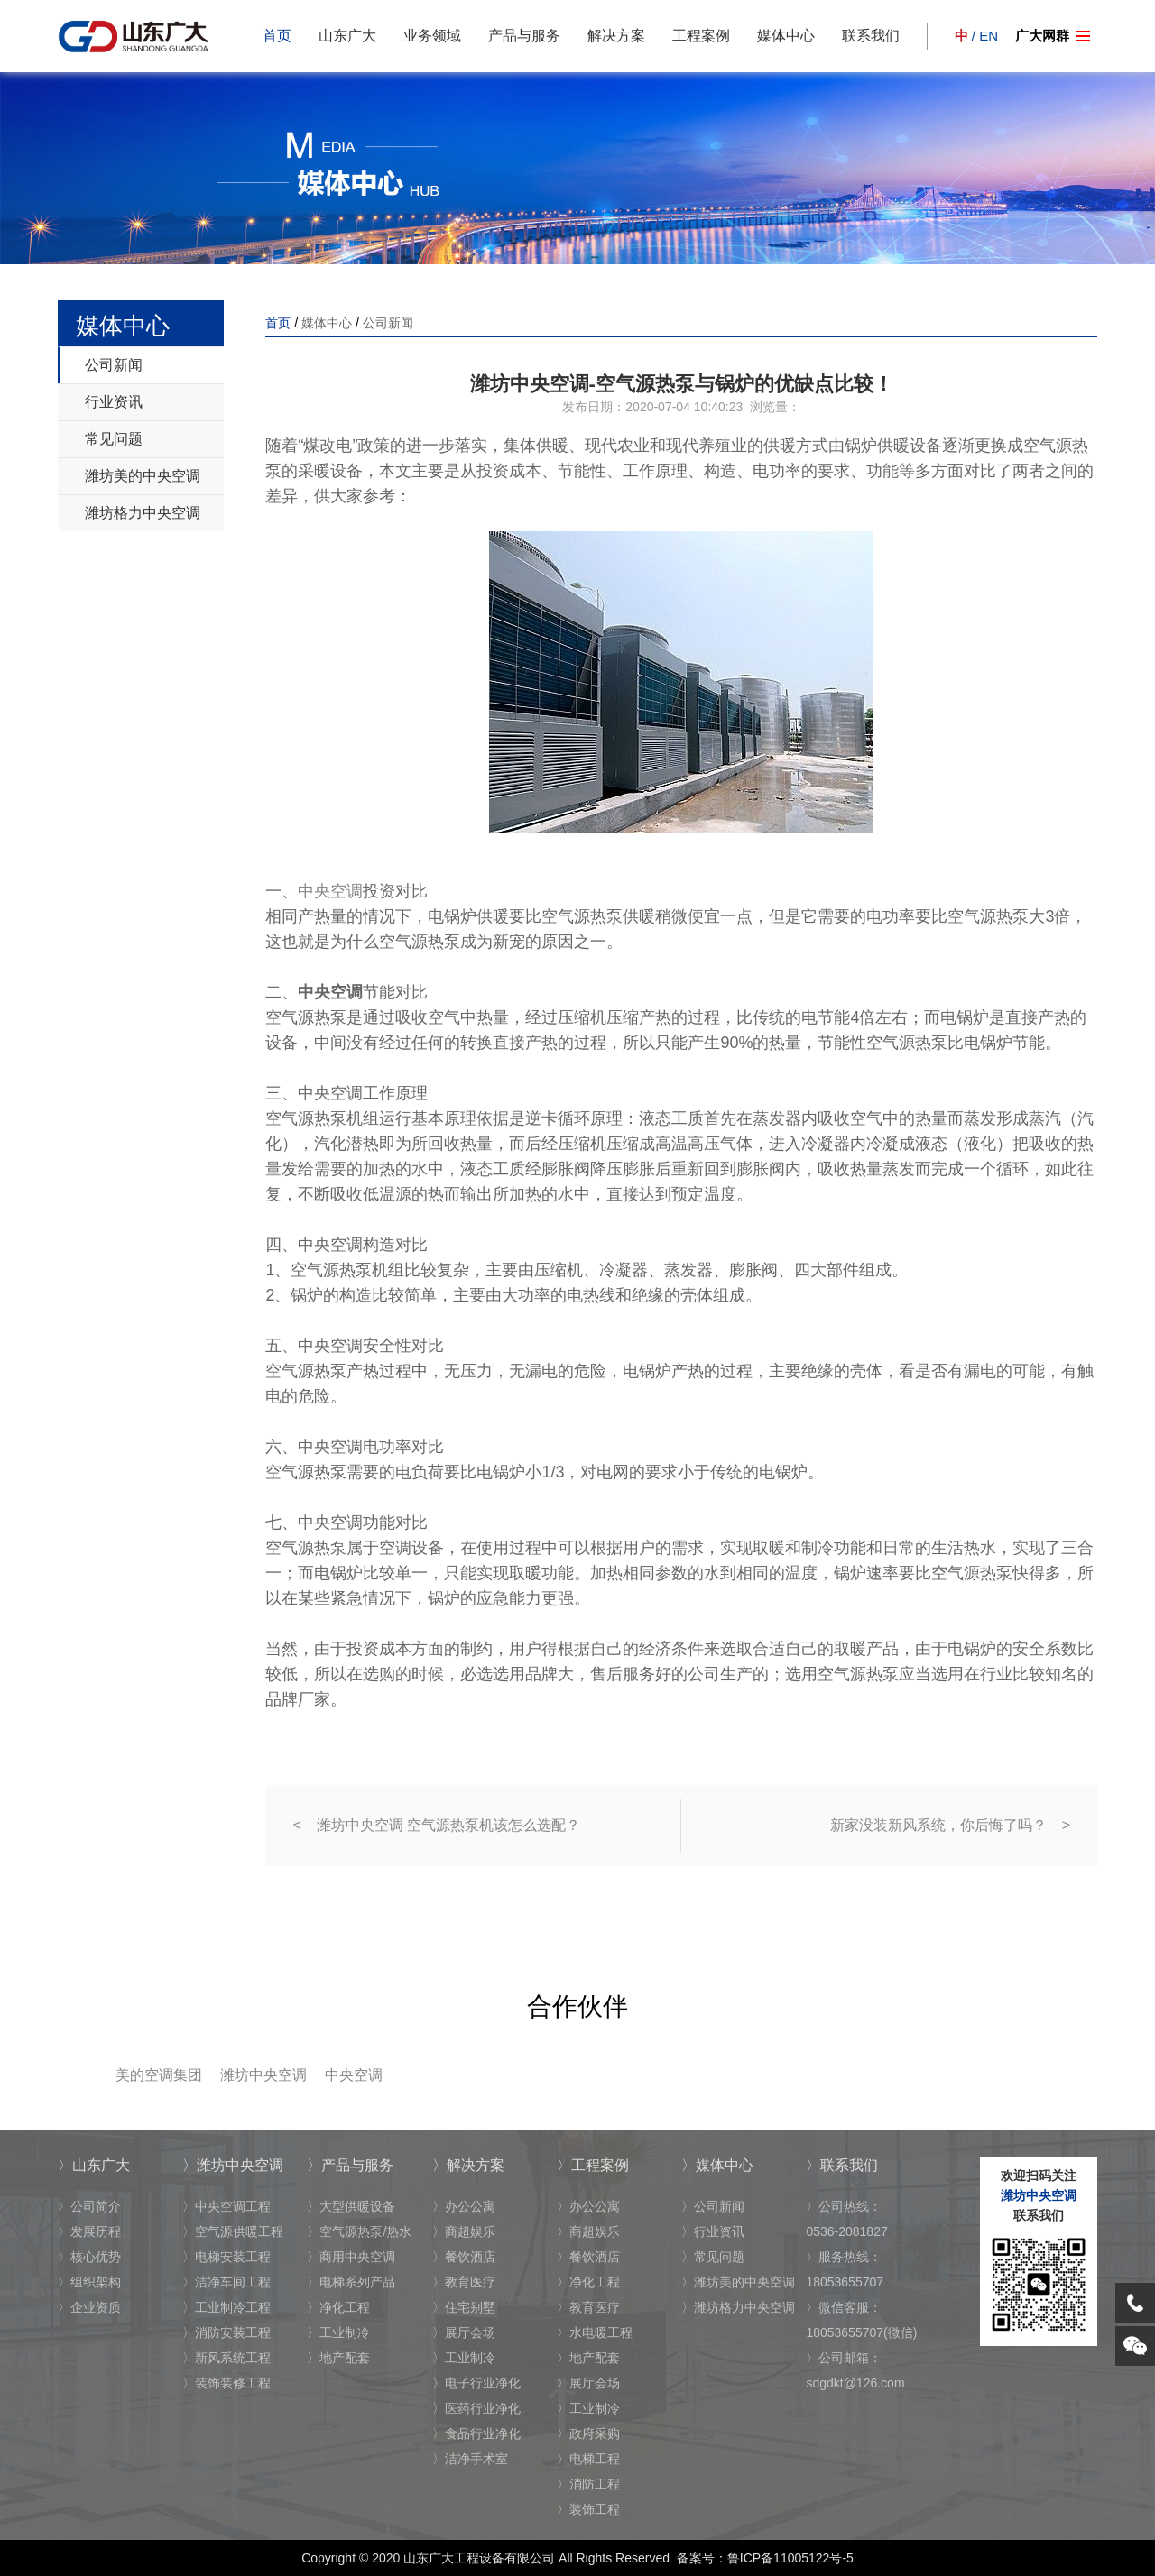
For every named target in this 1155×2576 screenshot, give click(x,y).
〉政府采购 (588, 2433)
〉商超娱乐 (463, 2231)
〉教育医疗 (463, 2282)
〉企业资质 (89, 2307)
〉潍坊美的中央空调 (738, 2282)
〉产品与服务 (350, 2165)
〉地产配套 (338, 2358)
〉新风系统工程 (226, 2358)
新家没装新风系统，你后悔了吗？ (938, 1825)
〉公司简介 (89, 2206)
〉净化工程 (338, 2307)
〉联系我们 (842, 2165)
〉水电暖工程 (595, 2332)
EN (988, 35)
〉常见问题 (712, 2256)
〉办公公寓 (463, 2206)
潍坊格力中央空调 (142, 512)
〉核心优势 (89, 2256)
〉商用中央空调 (351, 2256)
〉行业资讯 (712, 2231)
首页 (277, 35)
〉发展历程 (89, 2231)
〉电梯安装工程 (226, 2256)
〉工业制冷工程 (226, 2307)
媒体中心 (786, 35)
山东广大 (347, 35)
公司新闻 (114, 365)
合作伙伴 (577, 2006)
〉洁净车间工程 (226, 2282)
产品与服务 (524, 35)
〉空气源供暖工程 (232, 2231)
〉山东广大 (94, 2165)
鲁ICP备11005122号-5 (790, 2558)
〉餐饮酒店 (463, 2256)
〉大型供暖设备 (351, 2206)
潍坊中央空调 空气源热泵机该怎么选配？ (448, 1825)
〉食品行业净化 (476, 2433)
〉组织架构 (89, 2282)
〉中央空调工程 (226, 2206)
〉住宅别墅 (463, 2307)
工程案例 (701, 35)
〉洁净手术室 (470, 2459)
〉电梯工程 (588, 2459)
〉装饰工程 (588, 2509)
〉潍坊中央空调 (232, 2165)
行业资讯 (114, 401)
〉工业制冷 (338, 2332)
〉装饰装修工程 (226, 2383)
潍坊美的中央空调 (142, 475)
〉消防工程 (588, 2484)
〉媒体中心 (717, 2165)
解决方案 (616, 35)
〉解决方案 (468, 2165)
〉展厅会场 (463, 2332)
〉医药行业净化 (476, 2408)
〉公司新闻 (712, 2206)
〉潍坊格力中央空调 (738, 2307)
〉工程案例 (593, 2165)
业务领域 (432, 35)
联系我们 (871, 35)
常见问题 (114, 438)
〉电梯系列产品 (351, 2282)
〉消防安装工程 (226, 2332)
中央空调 (330, 891)
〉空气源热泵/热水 (359, 2231)
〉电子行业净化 (476, 2383)
